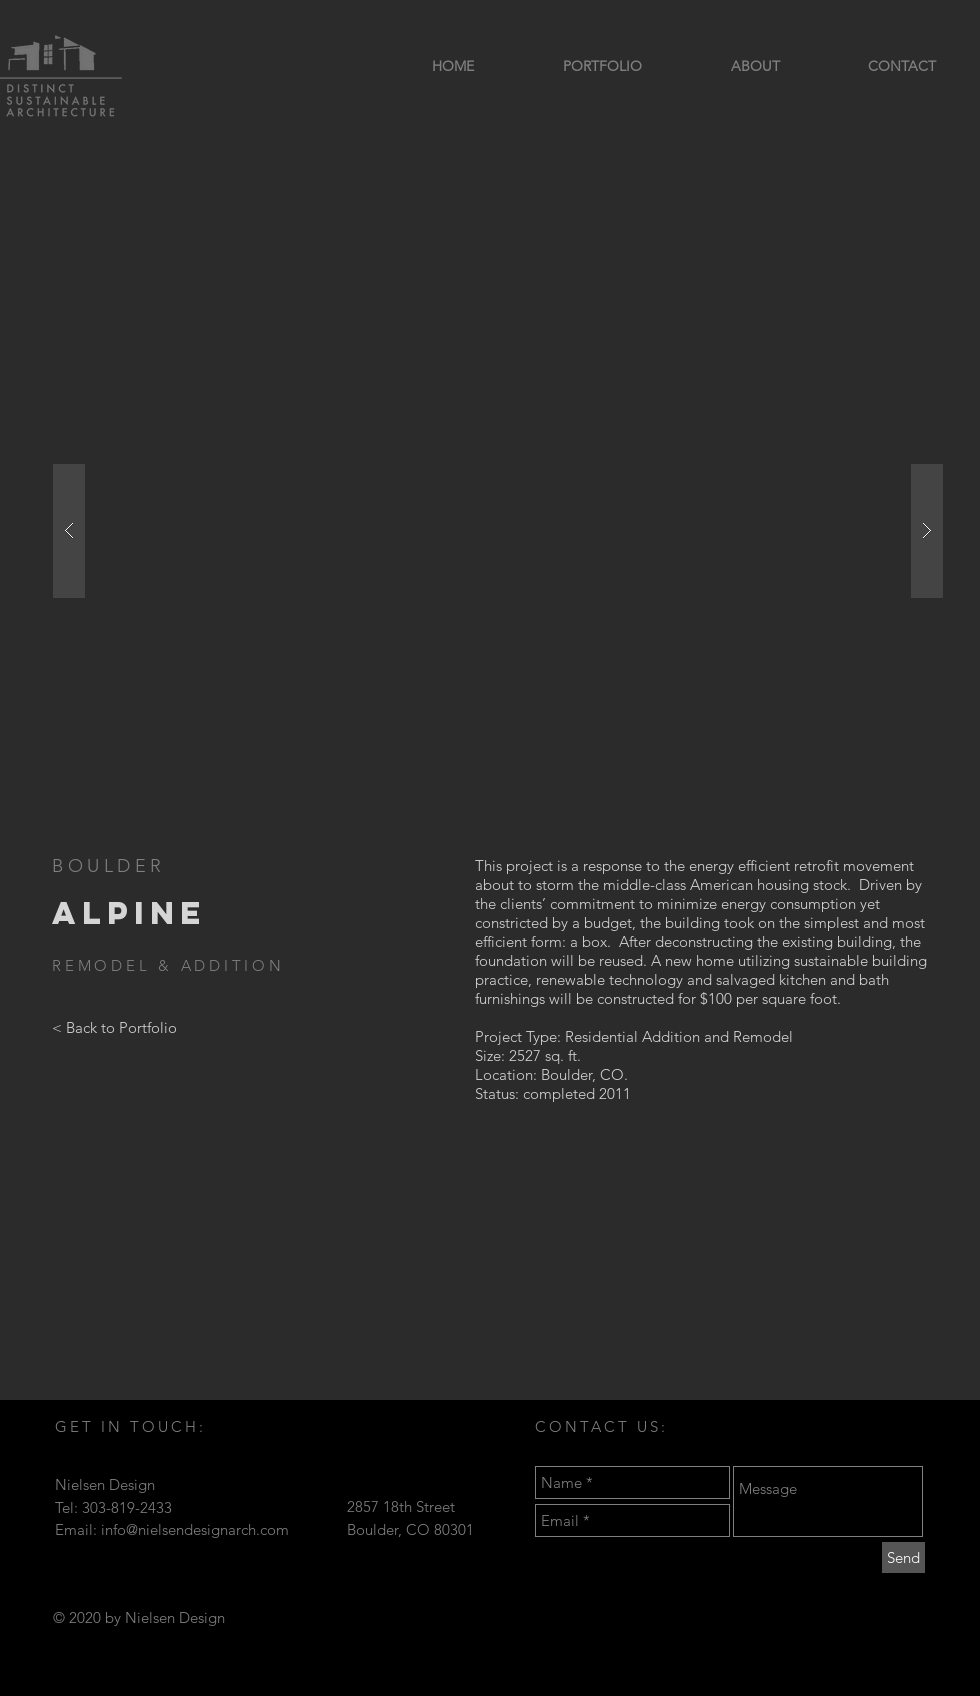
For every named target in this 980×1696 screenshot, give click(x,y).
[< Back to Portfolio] (114, 1028)
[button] (498, 530)
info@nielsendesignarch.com (195, 1529)
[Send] (903, 1557)
